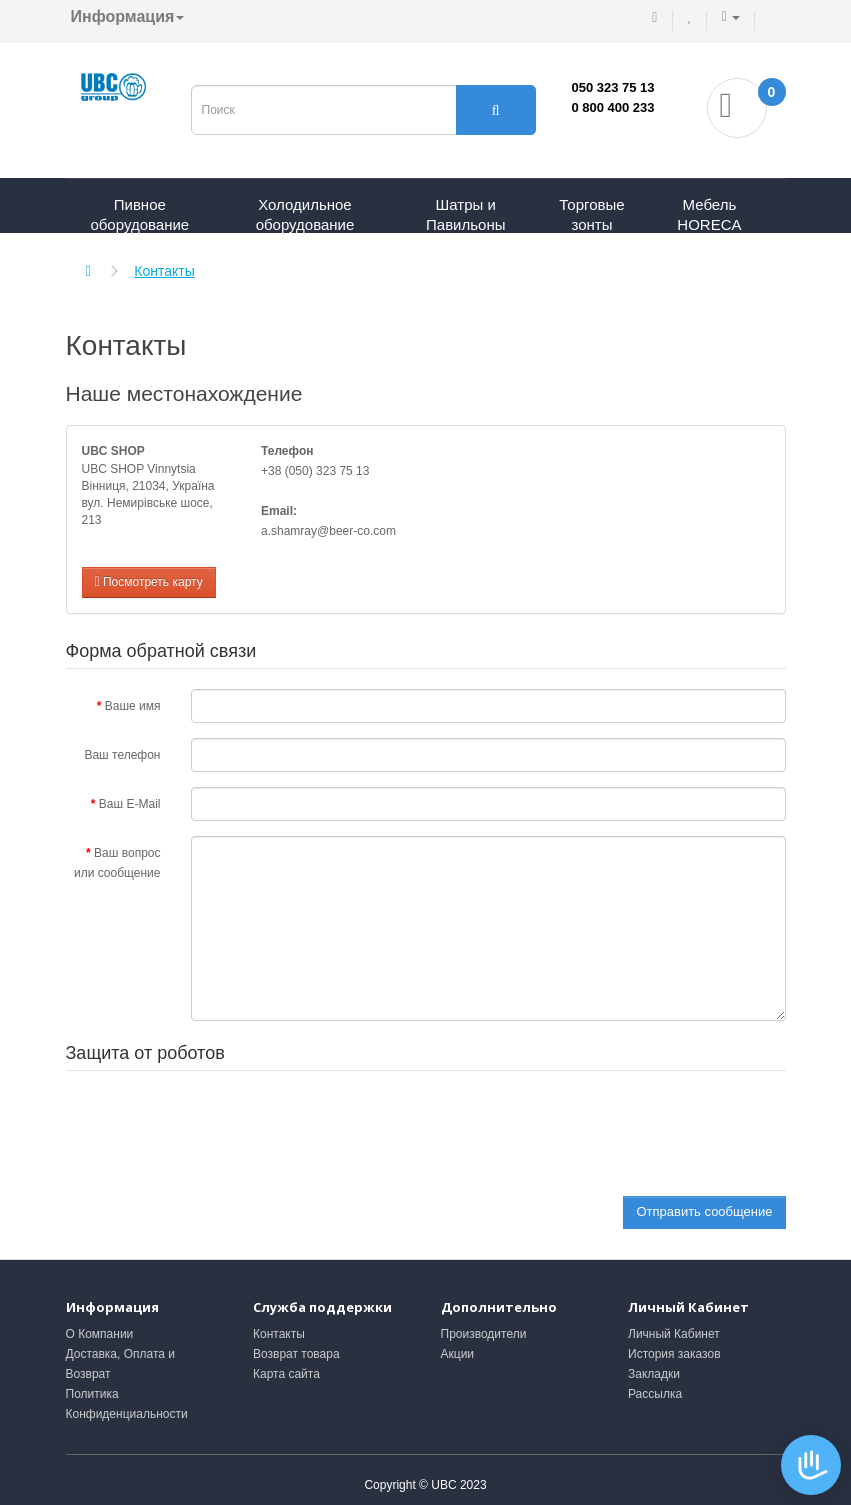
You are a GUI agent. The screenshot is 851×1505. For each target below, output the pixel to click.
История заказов (674, 1354)
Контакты (164, 271)
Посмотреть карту (149, 582)
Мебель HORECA (709, 214)
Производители (484, 1334)
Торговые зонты (591, 214)
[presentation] (343, 1130)
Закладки (654, 1374)
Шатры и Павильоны (465, 214)
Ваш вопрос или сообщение (117, 863)
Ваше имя (133, 706)
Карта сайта (286, 1374)
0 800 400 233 (612, 107)
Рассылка (655, 1394)
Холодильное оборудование (305, 214)
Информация (128, 16)
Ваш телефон (122, 755)
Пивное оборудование (139, 214)
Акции (458, 1354)
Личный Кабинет (674, 1334)
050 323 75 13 (612, 87)
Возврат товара (296, 1354)
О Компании (100, 1334)
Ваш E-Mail (130, 804)
